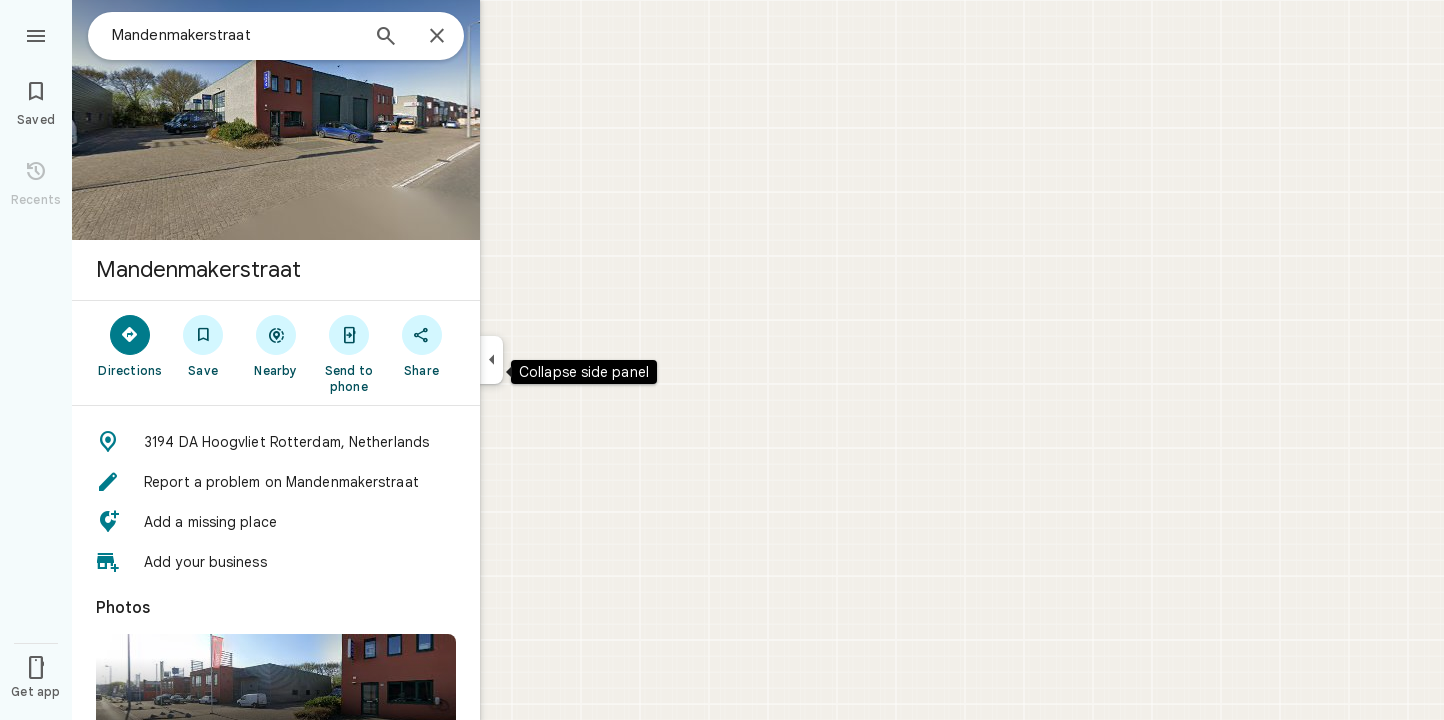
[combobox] (235, 35)
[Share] (421, 345)
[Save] (203, 345)
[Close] (437, 37)
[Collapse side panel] (491, 360)
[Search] (386, 38)
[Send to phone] (348, 353)
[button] (276, 442)
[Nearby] (276, 345)
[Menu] (36, 34)
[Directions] (130, 345)
